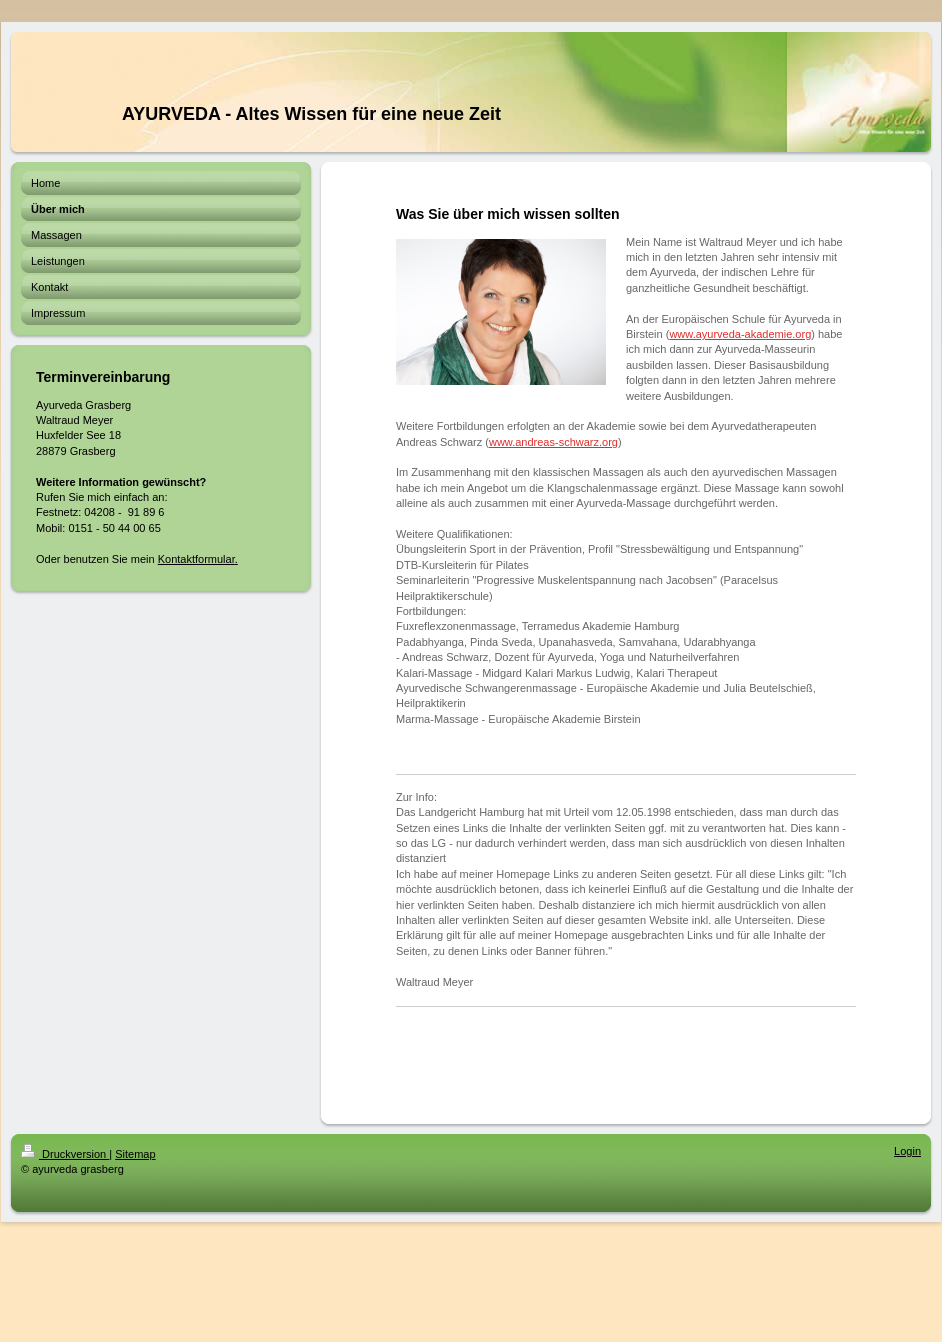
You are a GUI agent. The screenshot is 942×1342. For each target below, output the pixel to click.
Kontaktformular (196, 559)
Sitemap (135, 1154)
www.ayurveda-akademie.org (740, 334)
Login (907, 1151)
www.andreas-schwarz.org (553, 442)
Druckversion (65, 1154)
